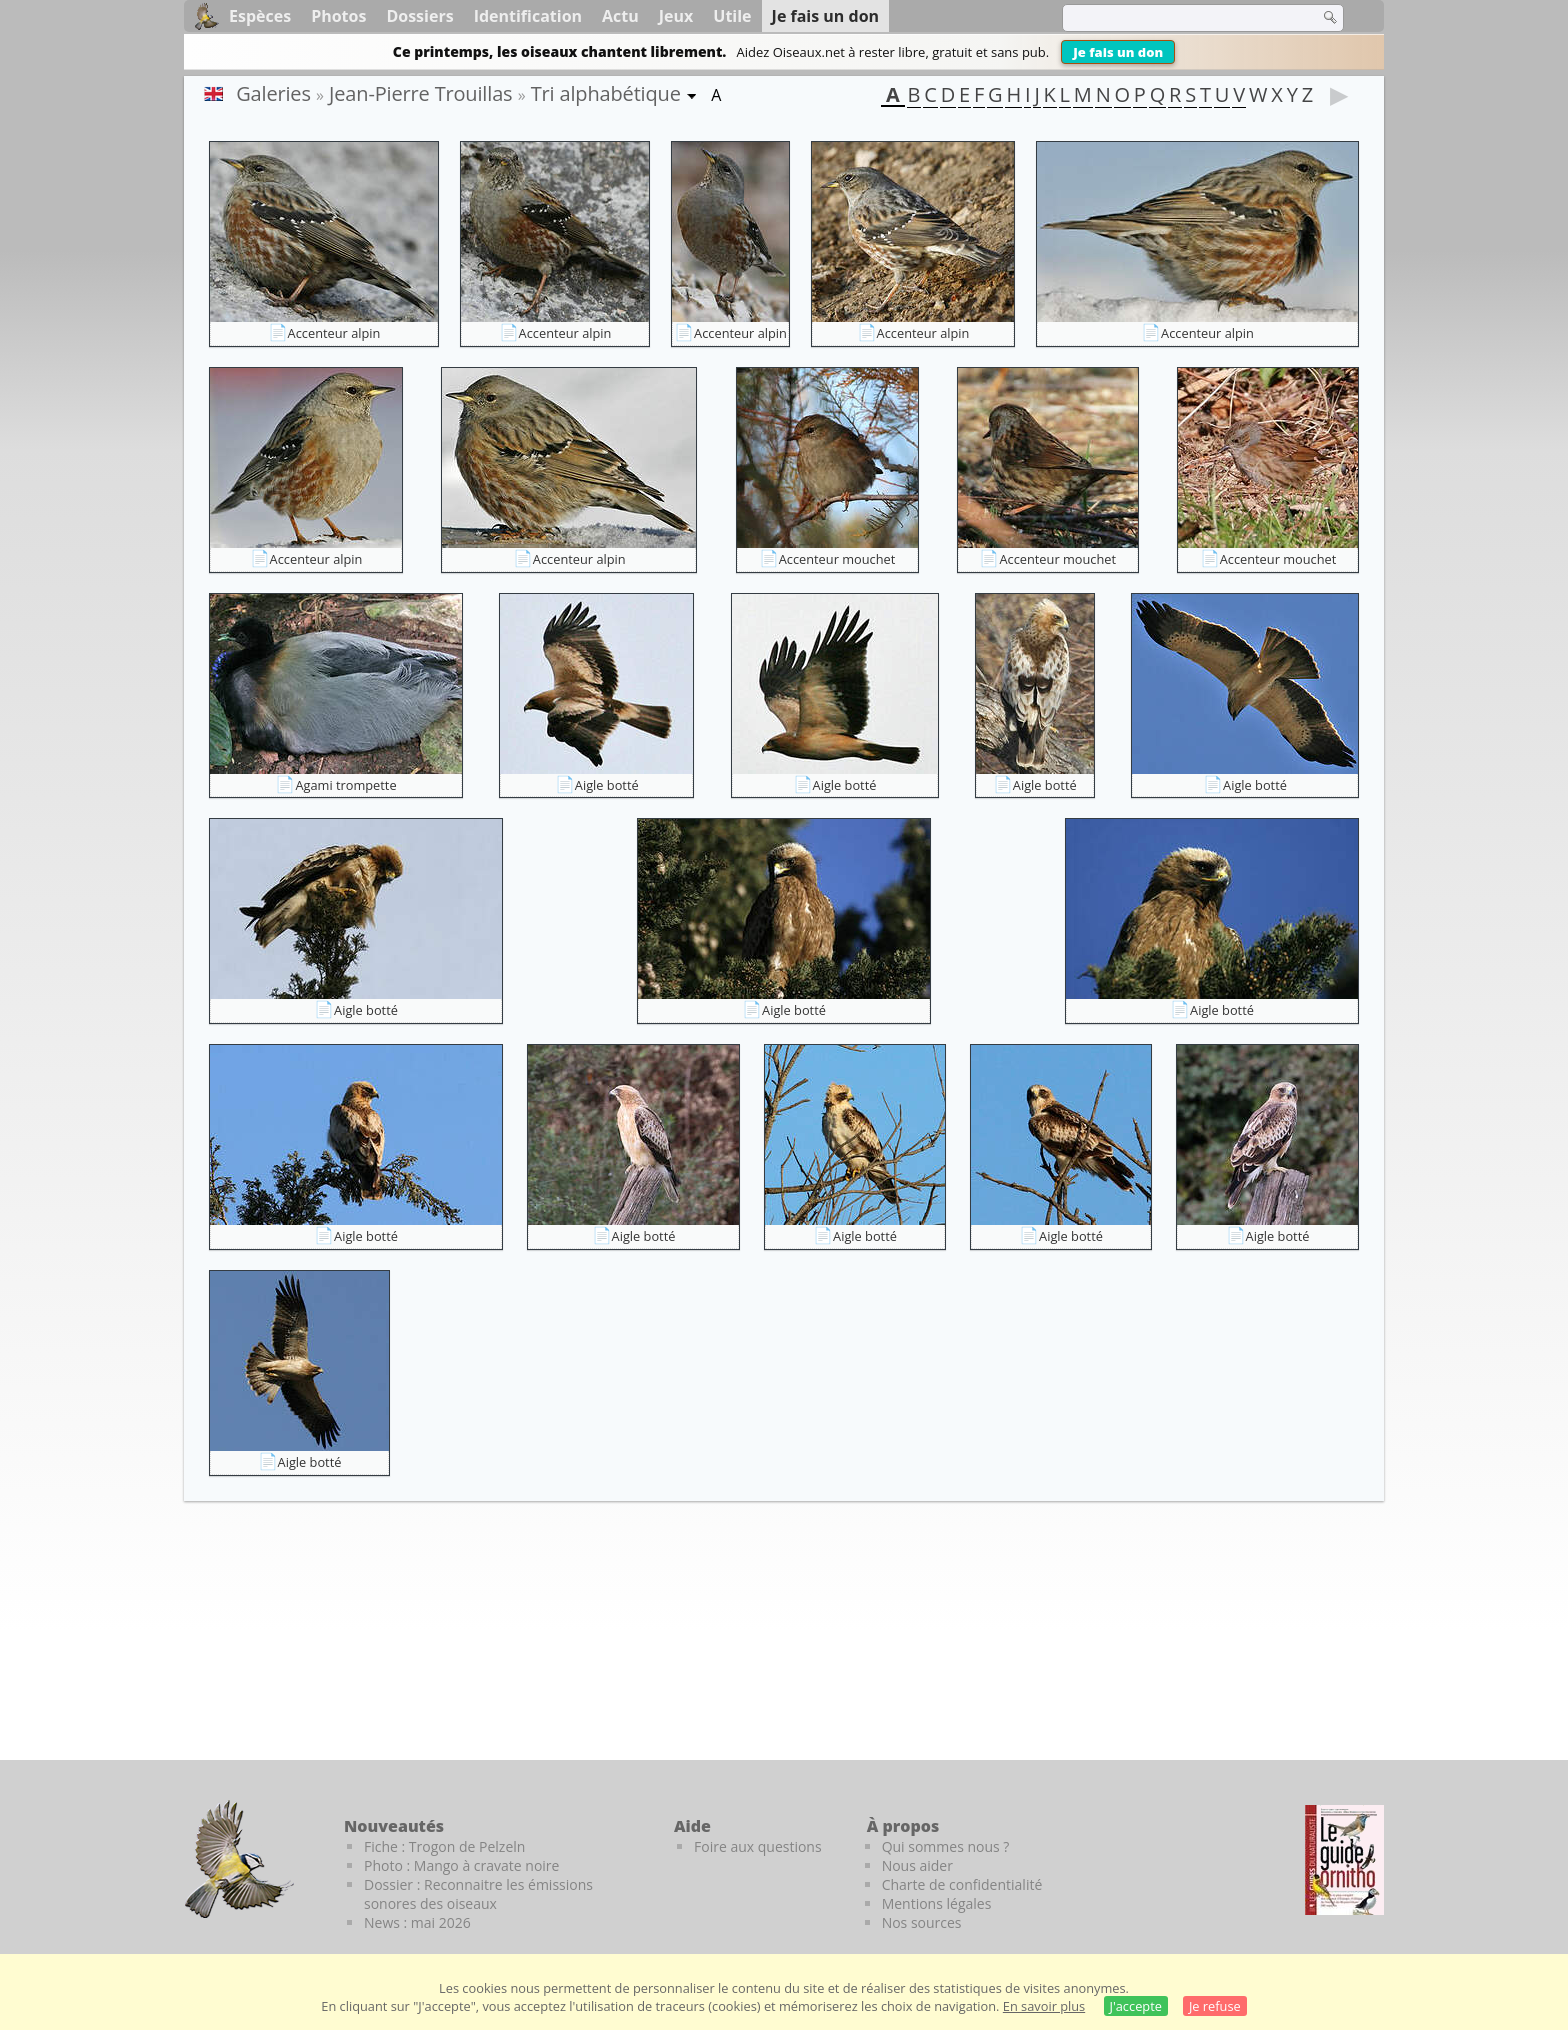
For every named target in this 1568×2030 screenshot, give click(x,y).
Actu (620, 16)
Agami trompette (345, 785)
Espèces (260, 16)
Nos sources (922, 1922)
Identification (528, 16)
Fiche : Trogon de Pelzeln (444, 1846)
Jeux (676, 16)
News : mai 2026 (417, 1922)
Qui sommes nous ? (946, 1846)
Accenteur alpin (334, 333)
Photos (338, 16)
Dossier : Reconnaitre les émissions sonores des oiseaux (478, 1894)
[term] (1178, 18)
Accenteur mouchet (837, 559)
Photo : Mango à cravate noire (461, 1865)
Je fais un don (1118, 52)
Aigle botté (607, 785)
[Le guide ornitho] (1344, 1860)
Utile (732, 16)
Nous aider (917, 1865)
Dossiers (419, 16)
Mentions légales (937, 1903)
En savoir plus (1044, 2006)
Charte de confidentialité (962, 1884)
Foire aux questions (758, 1846)
